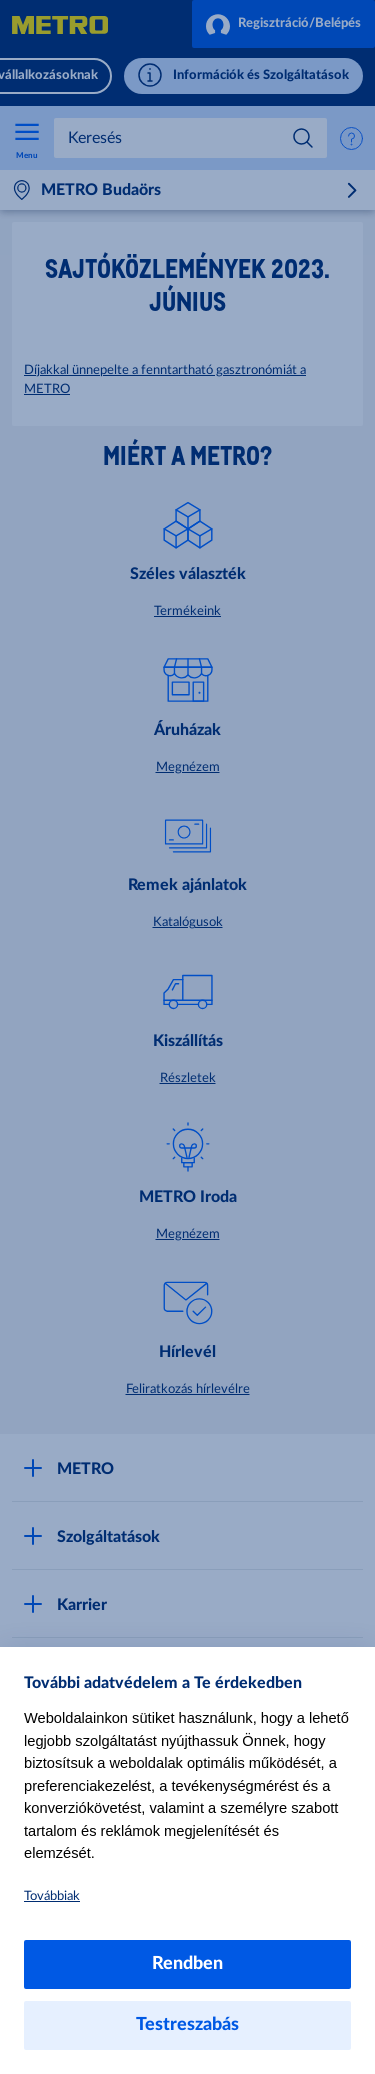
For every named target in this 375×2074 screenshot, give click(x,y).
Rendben (187, 1964)
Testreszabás (187, 2025)
